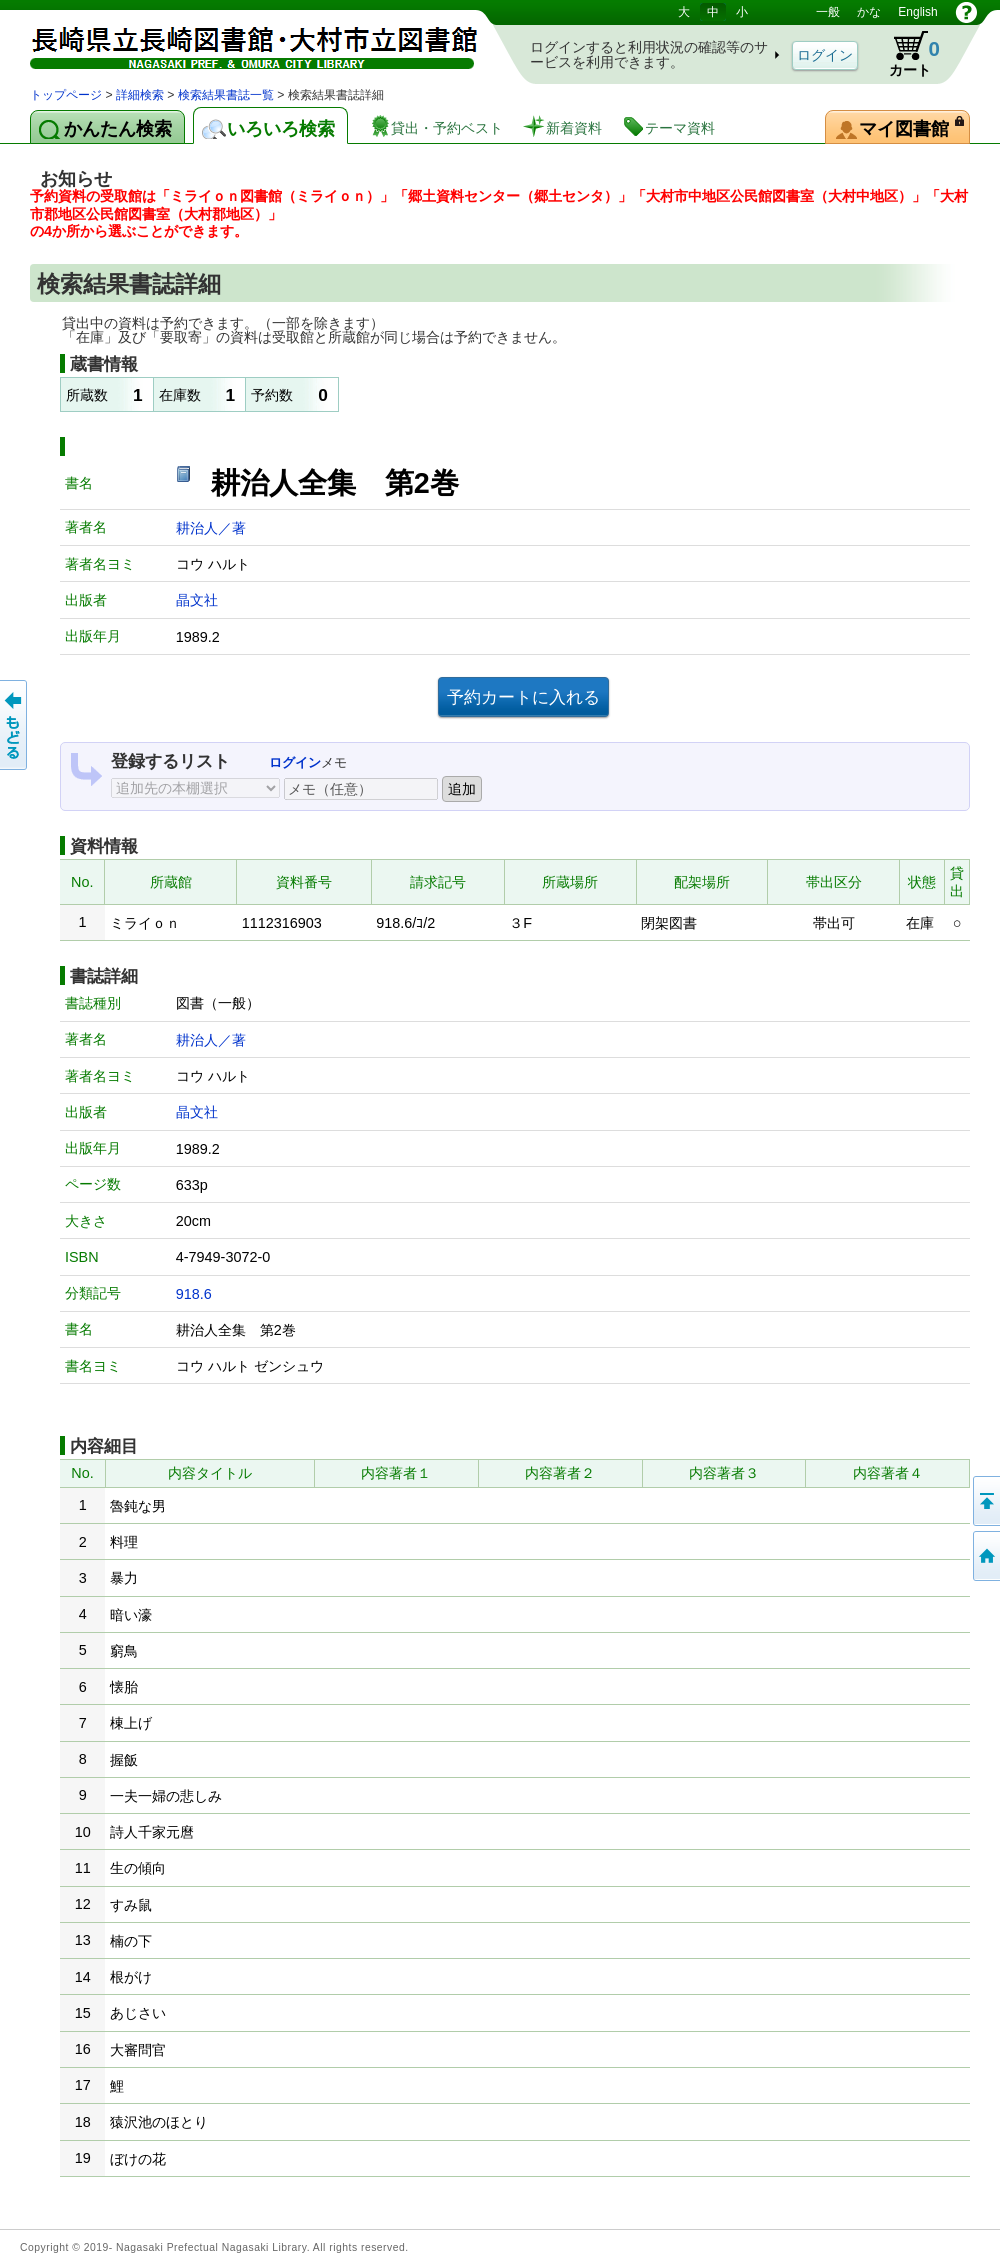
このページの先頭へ (985, 1501)
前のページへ (15, 725)
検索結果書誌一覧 (226, 95)
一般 (828, 12)
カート (905, 54)
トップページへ (985, 1556)
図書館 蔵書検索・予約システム (240, 42)
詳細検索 (140, 95)
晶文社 (197, 600)
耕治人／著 (211, 528)
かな (869, 12)
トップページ (66, 95)
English (917, 12)
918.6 (194, 1294)
